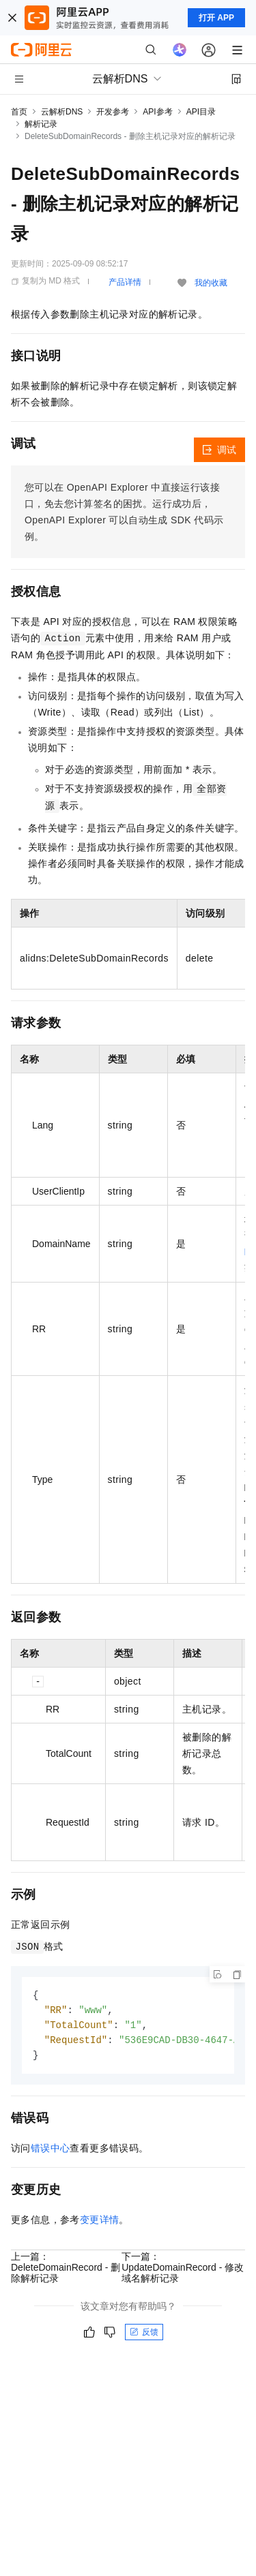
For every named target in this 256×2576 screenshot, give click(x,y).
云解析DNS (62, 112)
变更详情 (99, 2223)
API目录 (201, 112)
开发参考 (112, 112)
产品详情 (125, 282)
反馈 (144, 2335)
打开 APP (216, 17)
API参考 (157, 112)
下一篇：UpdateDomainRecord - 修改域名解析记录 (183, 2270)
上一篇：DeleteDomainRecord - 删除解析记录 (65, 2270)
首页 (19, 112)
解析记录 (41, 124)
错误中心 (50, 2151)
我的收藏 (211, 283)
